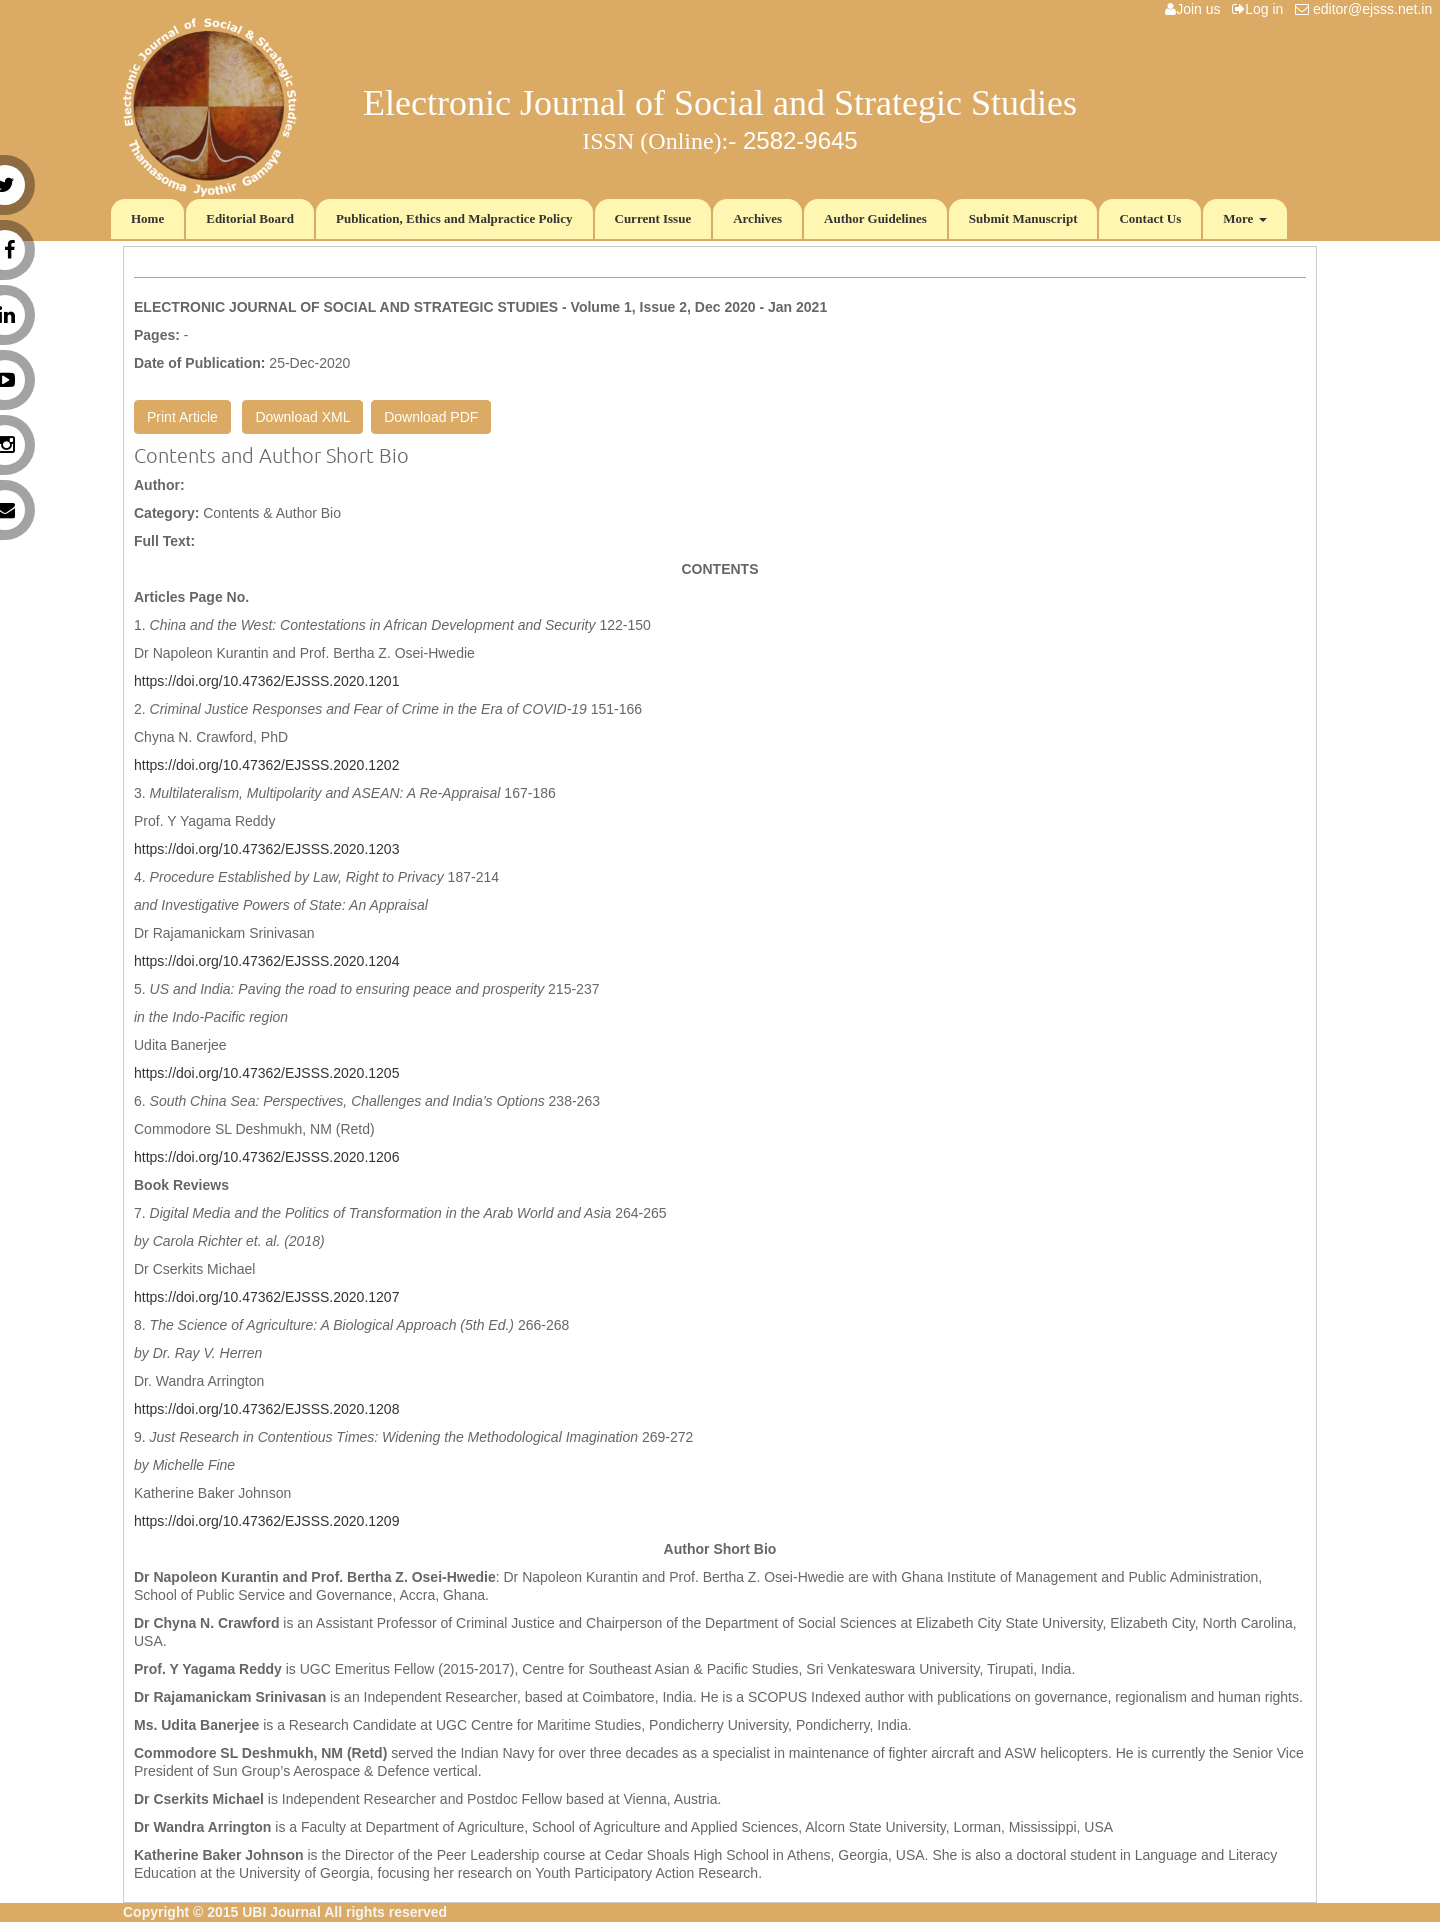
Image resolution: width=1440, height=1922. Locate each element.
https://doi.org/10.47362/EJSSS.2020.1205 (266, 1073)
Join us (1196, 9)
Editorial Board (250, 218)
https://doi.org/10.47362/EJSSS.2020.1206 (266, 1157)
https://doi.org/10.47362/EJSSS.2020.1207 (266, 1297)
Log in (1261, 9)
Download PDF (431, 417)
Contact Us (1150, 218)
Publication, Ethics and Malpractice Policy (454, 218)
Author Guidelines (875, 218)
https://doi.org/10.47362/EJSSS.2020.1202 (266, 765)
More (1244, 218)
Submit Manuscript (1023, 218)
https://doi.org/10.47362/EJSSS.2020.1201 (266, 681)
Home (147, 218)
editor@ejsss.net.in (1367, 9)
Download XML (302, 417)
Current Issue (653, 218)
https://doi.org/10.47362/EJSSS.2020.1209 (266, 1521)
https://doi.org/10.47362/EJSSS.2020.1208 (266, 1409)
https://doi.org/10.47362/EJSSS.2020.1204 (266, 961)
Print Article (182, 417)
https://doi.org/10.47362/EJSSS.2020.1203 (266, 849)
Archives (757, 218)
